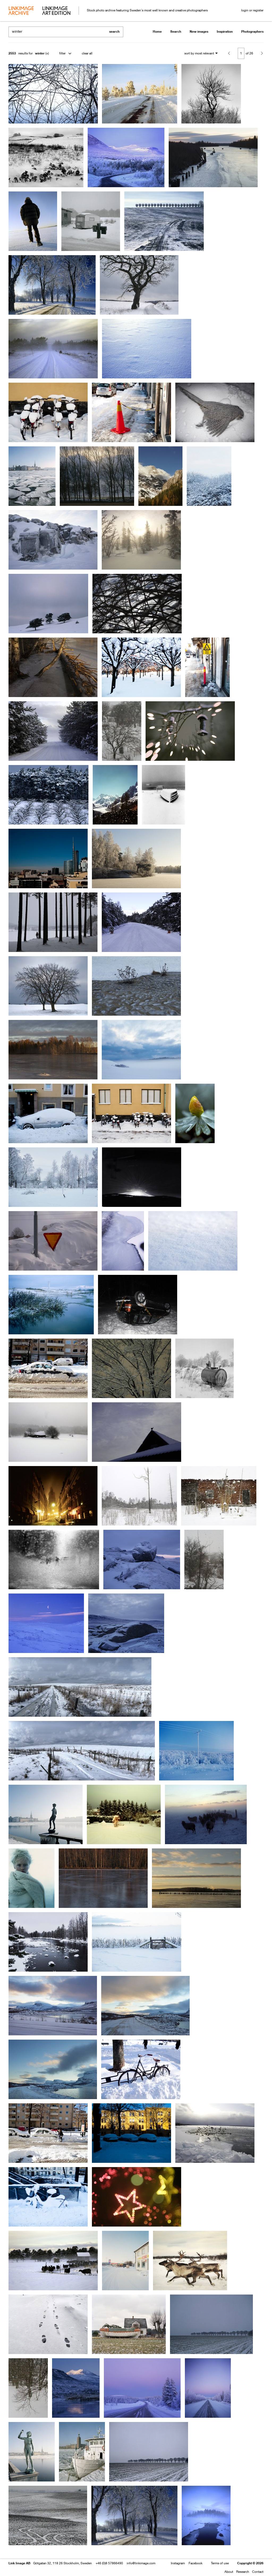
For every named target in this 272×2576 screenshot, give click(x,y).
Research (242, 2572)
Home (157, 31)
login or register (252, 10)
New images (199, 31)
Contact (258, 2572)
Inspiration (225, 31)
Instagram (178, 2563)
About (228, 2572)
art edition (56, 11)
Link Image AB (19, 2563)
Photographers (252, 31)
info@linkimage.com (141, 2563)
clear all (87, 53)
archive (21, 11)
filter (62, 53)
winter (40, 53)
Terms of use (220, 2563)
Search (175, 31)
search (114, 31)
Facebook (195, 2563)
